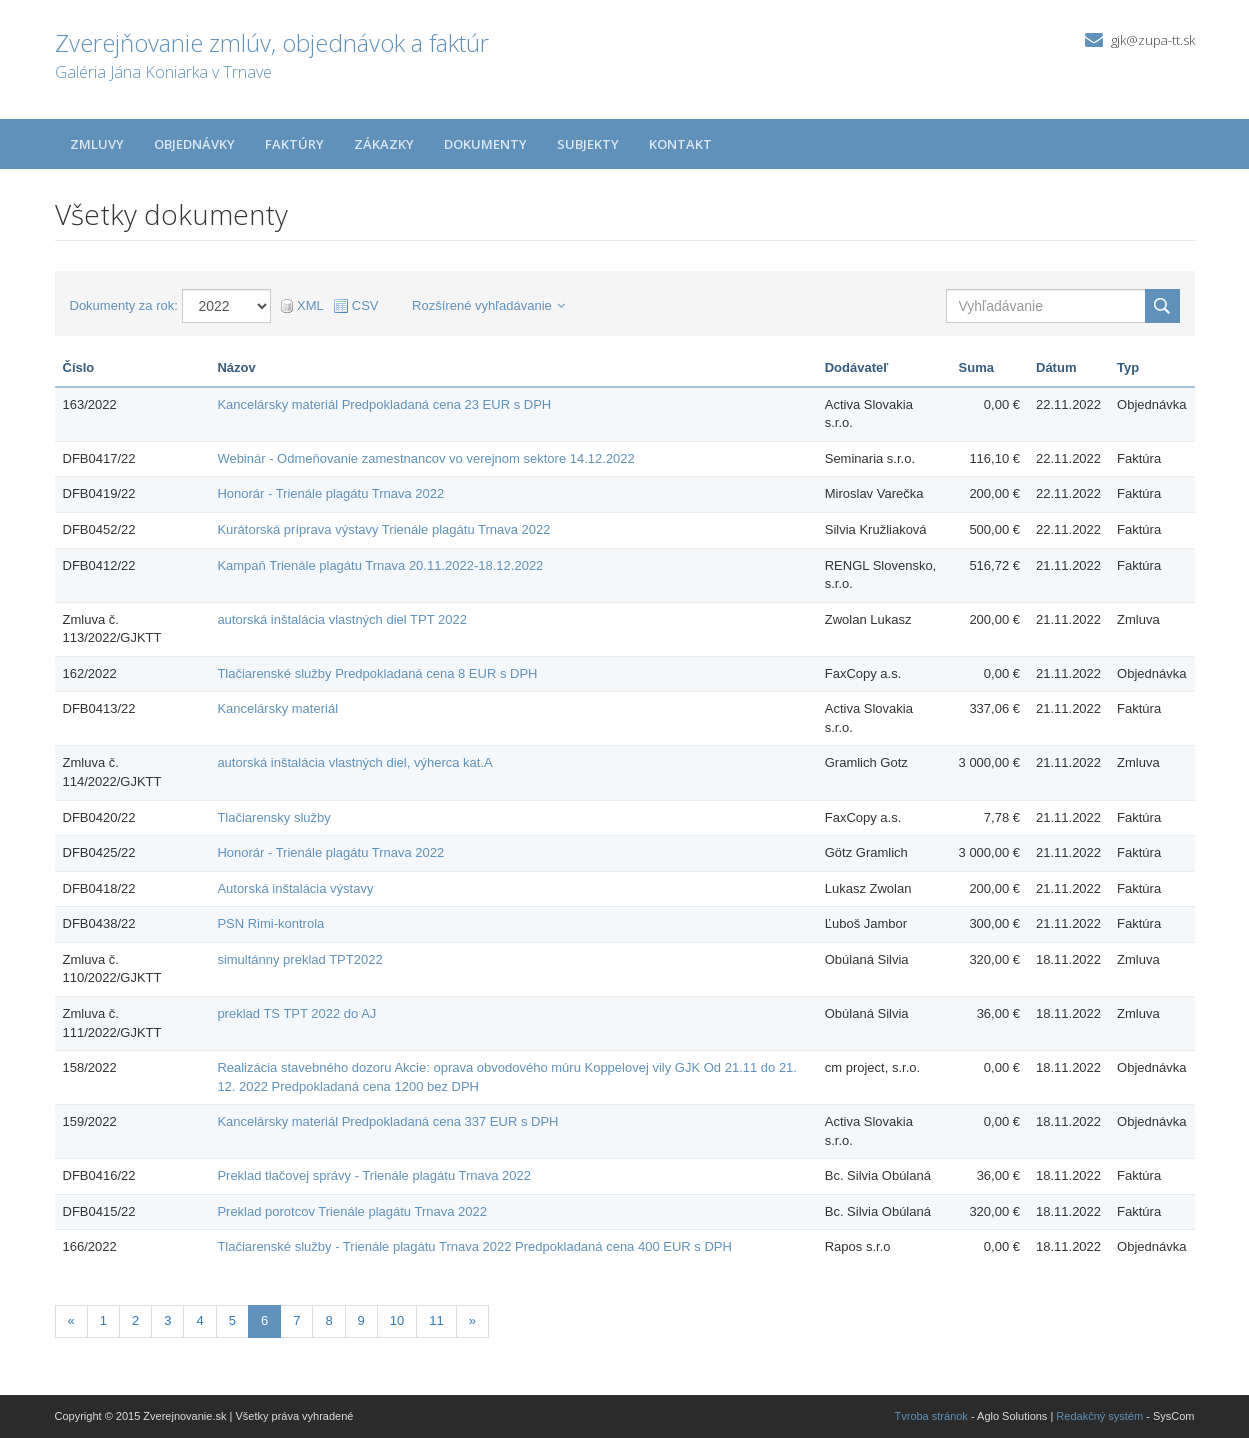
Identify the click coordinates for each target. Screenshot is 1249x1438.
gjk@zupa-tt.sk (1153, 40)
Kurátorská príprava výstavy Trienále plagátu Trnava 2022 (383, 529)
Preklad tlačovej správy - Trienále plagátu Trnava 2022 (374, 1175)
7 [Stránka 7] (296, 1320)
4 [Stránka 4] (199, 1320)
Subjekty (588, 144)
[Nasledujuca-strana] (472, 1321)
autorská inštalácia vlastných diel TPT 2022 (342, 619)
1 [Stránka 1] (103, 1320)
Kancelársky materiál (277, 708)
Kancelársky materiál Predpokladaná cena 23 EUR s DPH (384, 404)
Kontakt (680, 144)
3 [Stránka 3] (167, 1320)
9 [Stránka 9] (361, 1320)
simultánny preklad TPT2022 (299, 959)
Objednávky (194, 144)
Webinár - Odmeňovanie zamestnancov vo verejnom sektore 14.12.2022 (425, 458)
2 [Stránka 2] (135, 1320)
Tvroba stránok (931, 1416)
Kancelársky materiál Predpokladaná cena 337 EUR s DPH (387, 1121)
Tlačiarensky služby (273, 817)
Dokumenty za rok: (124, 305)
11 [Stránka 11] (436, 1320)
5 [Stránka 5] (232, 1320)
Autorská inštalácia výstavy (295, 888)
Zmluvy (97, 144)
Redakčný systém (1099, 1416)
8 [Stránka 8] (328, 1320)
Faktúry (294, 144)
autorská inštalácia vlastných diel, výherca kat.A (354, 762)
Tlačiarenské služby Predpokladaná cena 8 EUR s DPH (377, 673)
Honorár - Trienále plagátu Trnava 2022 (330, 493)
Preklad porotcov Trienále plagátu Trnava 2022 (352, 1211)
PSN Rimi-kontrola (270, 923)
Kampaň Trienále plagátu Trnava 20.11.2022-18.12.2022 (380, 565)
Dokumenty (485, 144)
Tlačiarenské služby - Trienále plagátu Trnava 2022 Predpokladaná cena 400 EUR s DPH (474, 1246)
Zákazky (384, 144)
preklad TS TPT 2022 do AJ (296, 1013)
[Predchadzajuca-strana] (71, 1321)
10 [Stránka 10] (397, 1320)
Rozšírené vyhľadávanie (488, 305)
